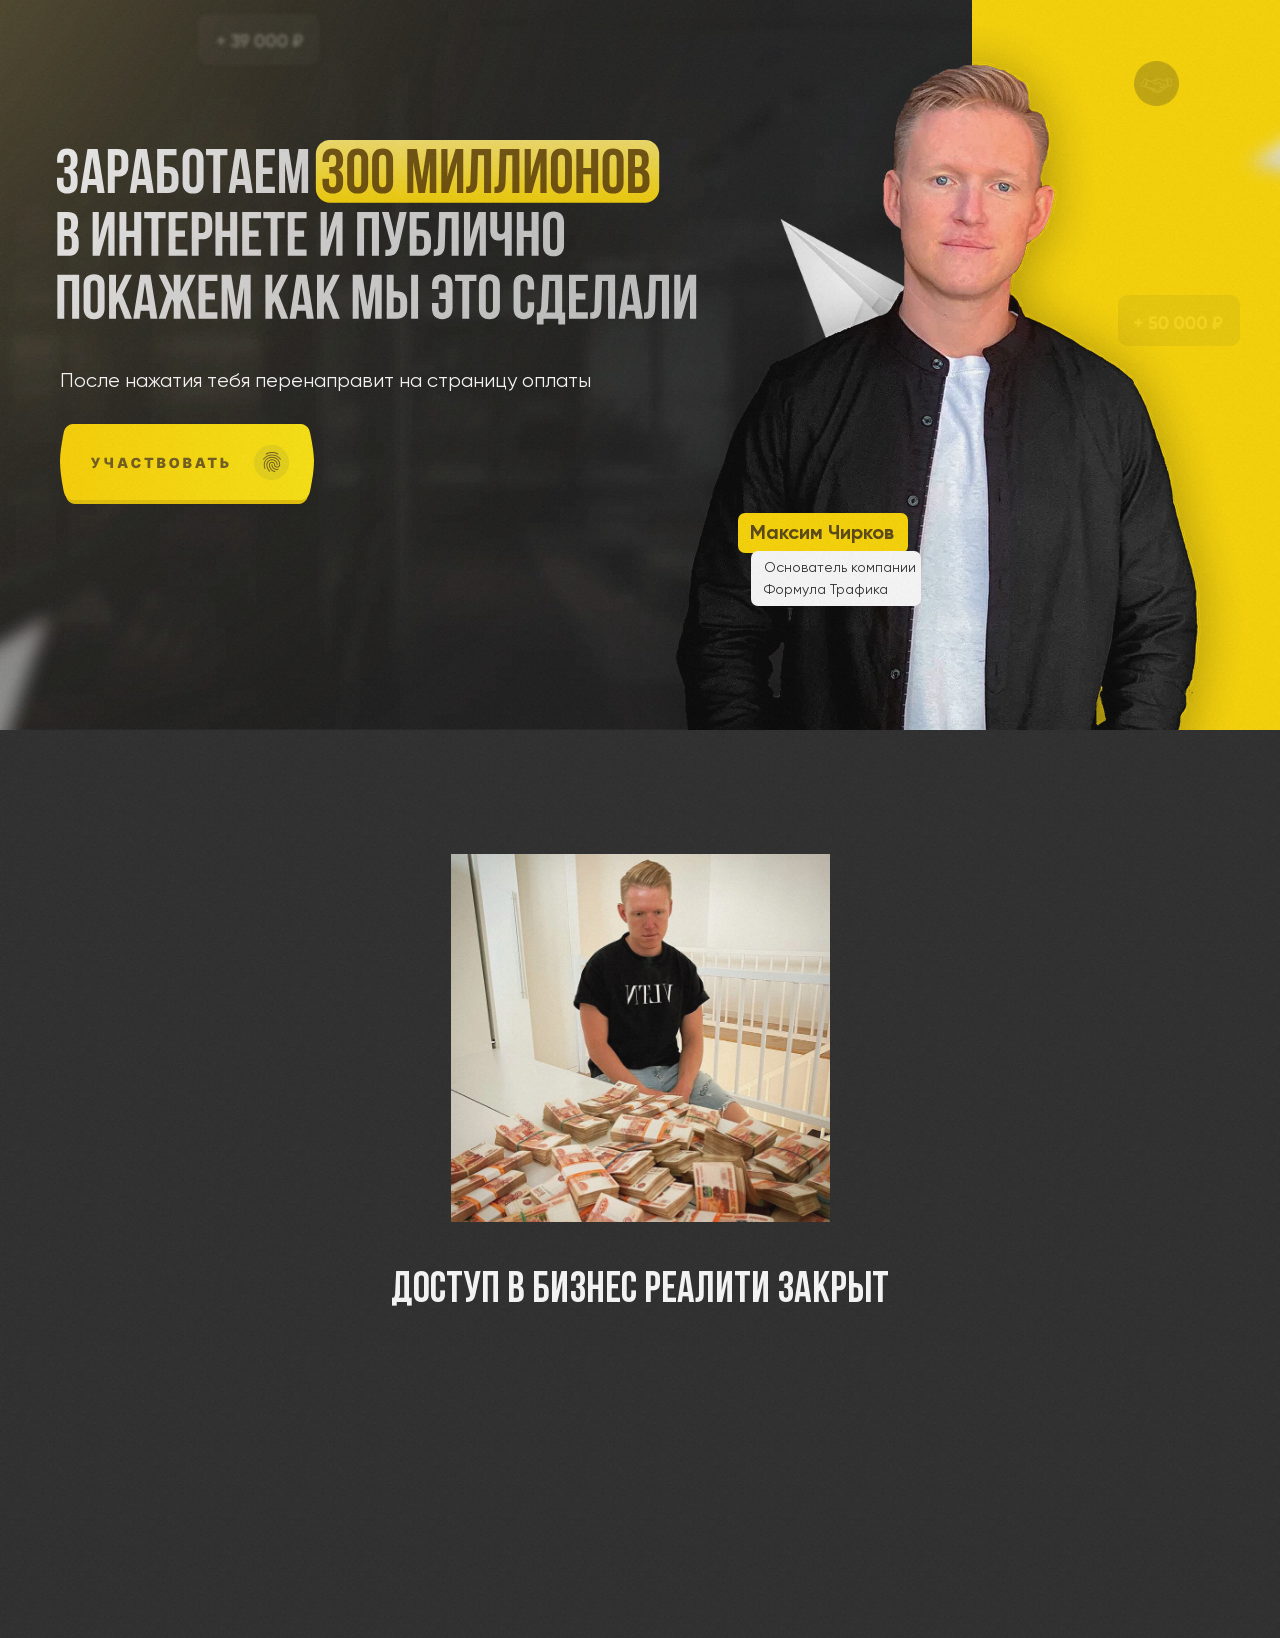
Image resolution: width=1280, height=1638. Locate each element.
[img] (187, 464)
